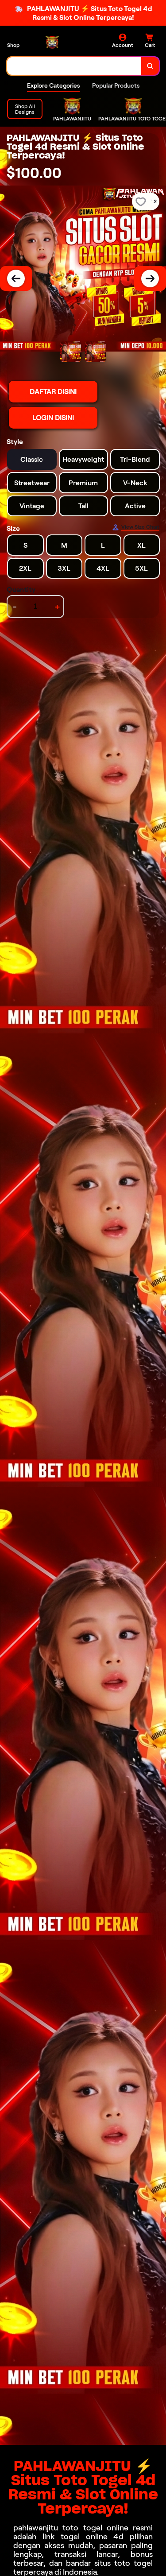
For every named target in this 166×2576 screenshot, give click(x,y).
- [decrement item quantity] (14, 606)
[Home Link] (60, 42)
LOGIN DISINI (53, 418)
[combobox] (74, 66)
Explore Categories (53, 85)
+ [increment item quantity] (57, 606)
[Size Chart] (135, 527)
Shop (13, 45)
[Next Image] (150, 278)
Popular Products (115, 85)
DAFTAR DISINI (53, 391)
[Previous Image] (16, 278)
